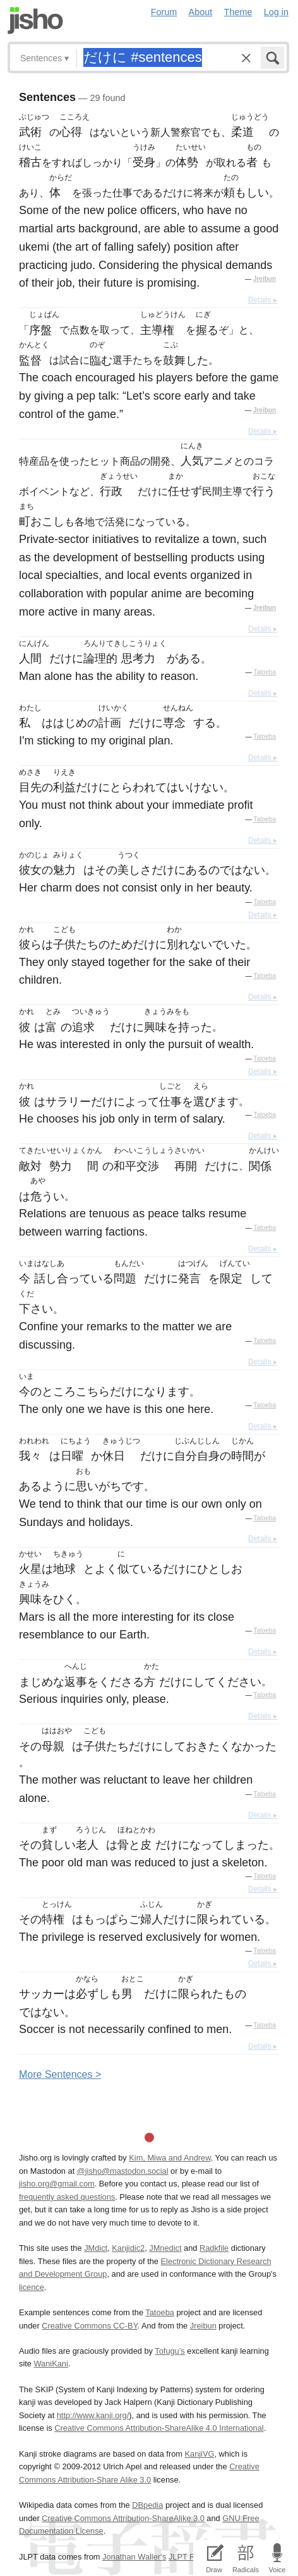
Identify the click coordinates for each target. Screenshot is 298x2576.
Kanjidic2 (128, 2248)
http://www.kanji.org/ (93, 2415)
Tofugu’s (169, 2351)
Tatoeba (264, 672)
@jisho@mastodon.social (123, 2171)
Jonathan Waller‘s (134, 2556)
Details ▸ (262, 299)
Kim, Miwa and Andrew (169, 2157)
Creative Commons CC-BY (89, 2325)
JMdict (95, 2248)
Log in (276, 12)
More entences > (60, 2074)
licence (31, 2287)
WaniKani (50, 2363)
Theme (238, 12)
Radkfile (214, 2248)
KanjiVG (199, 2454)
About (201, 12)
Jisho (35, 20)
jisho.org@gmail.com (57, 2183)
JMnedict (165, 2248)
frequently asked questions (67, 2197)
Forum (164, 12)
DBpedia (147, 2505)
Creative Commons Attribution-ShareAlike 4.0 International (158, 2428)
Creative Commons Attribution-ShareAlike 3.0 (123, 2518)
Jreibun (264, 278)
